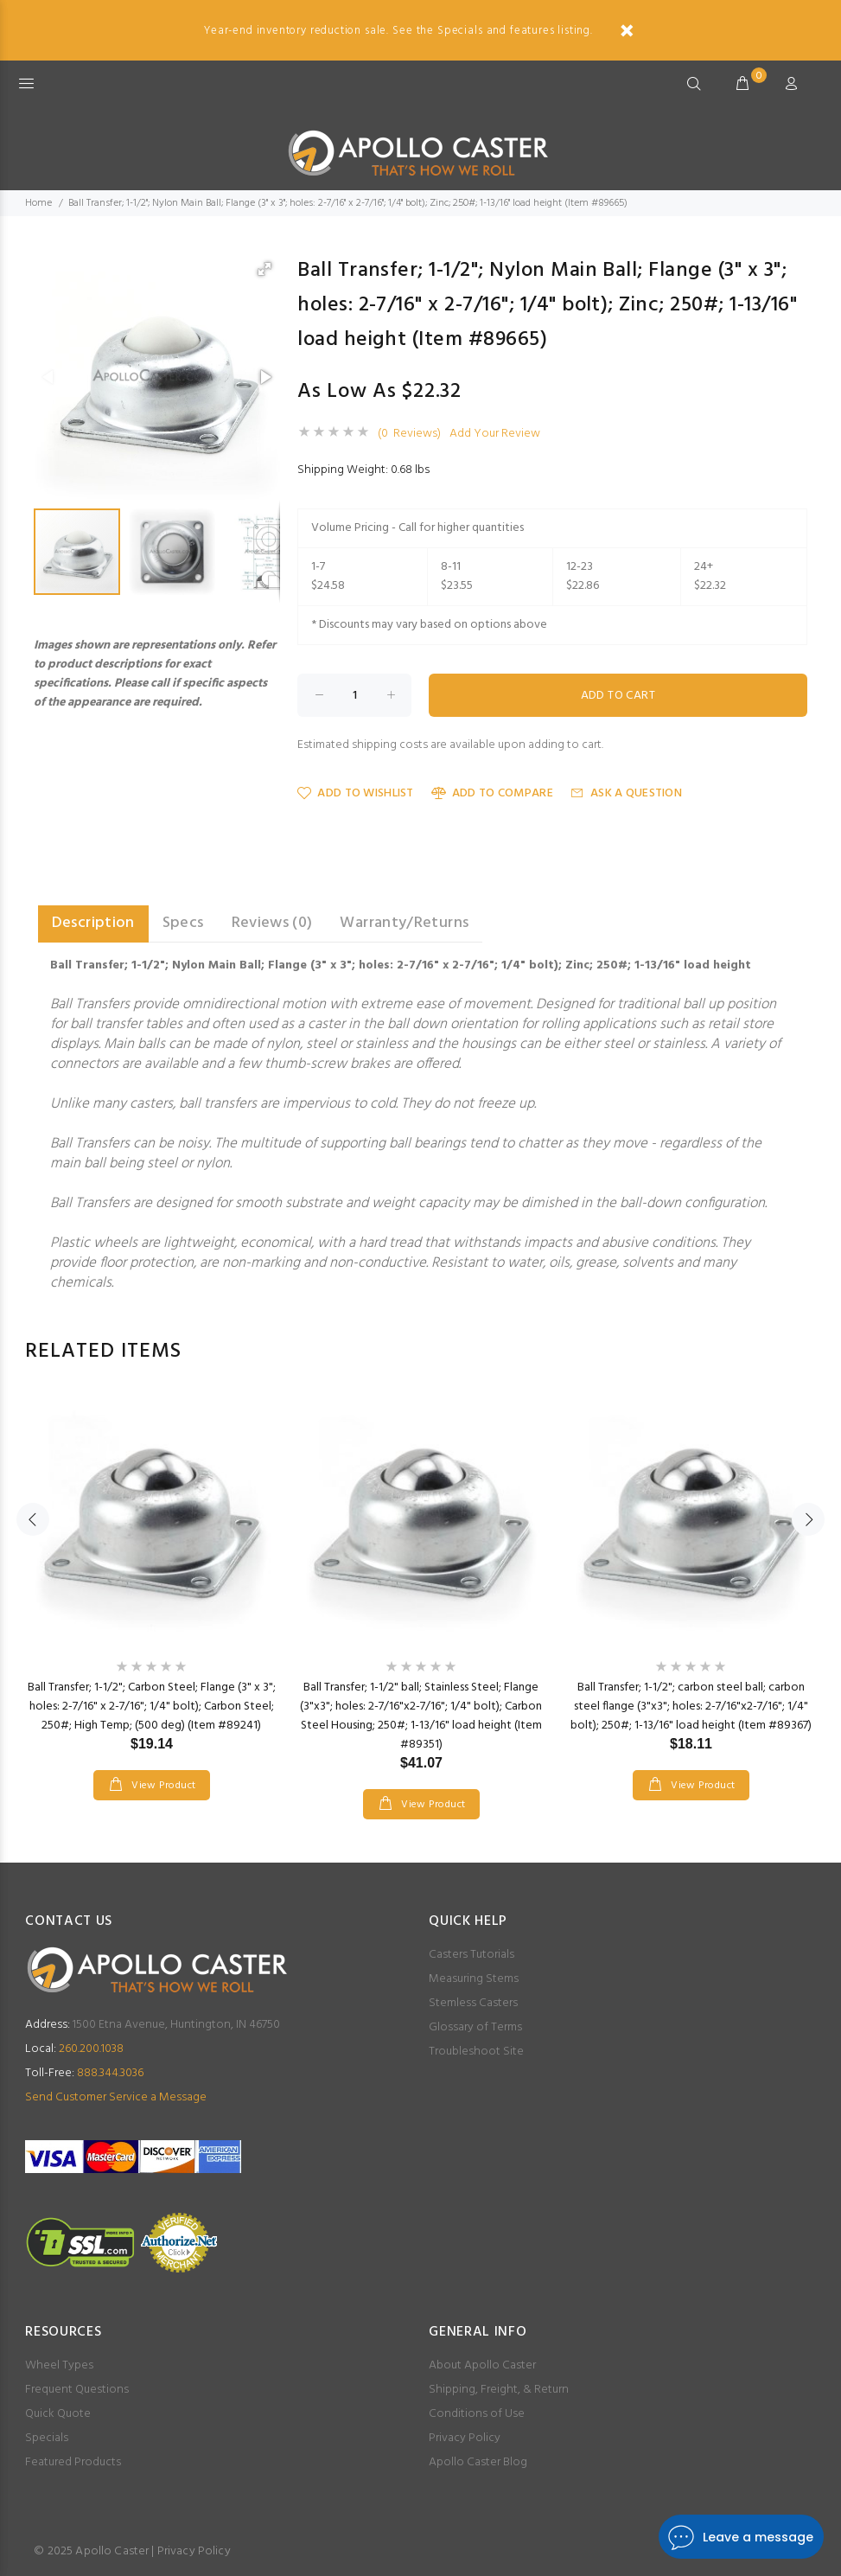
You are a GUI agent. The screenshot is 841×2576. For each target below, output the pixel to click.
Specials (46, 2438)
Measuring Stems (474, 1979)
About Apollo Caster (482, 2365)
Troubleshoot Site (476, 2051)
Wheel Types (59, 2365)
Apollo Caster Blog (478, 2462)
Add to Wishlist (355, 793)
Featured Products (73, 2462)
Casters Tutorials (471, 1955)
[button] (264, 269)
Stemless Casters (473, 2003)
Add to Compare (492, 793)
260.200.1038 (74, 2049)
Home (38, 203)
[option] (151, 1579)
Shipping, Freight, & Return (499, 2390)
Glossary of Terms (475, 2027)
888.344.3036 (84, 2073)
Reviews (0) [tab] (272, 923)
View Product (162, 1785)
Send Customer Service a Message (116, 2097)
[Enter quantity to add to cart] (354, 695)
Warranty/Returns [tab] (404, 923)
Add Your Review (494, 434)
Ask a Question (626, 793)
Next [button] (808, 1519)
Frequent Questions (77, 2390)
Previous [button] (32, 1519)
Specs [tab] (183, 923)
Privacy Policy (464, 2438)
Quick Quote (58, 2414)
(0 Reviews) (409, 434)
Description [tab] (93, 923)
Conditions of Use (477, 2414)
